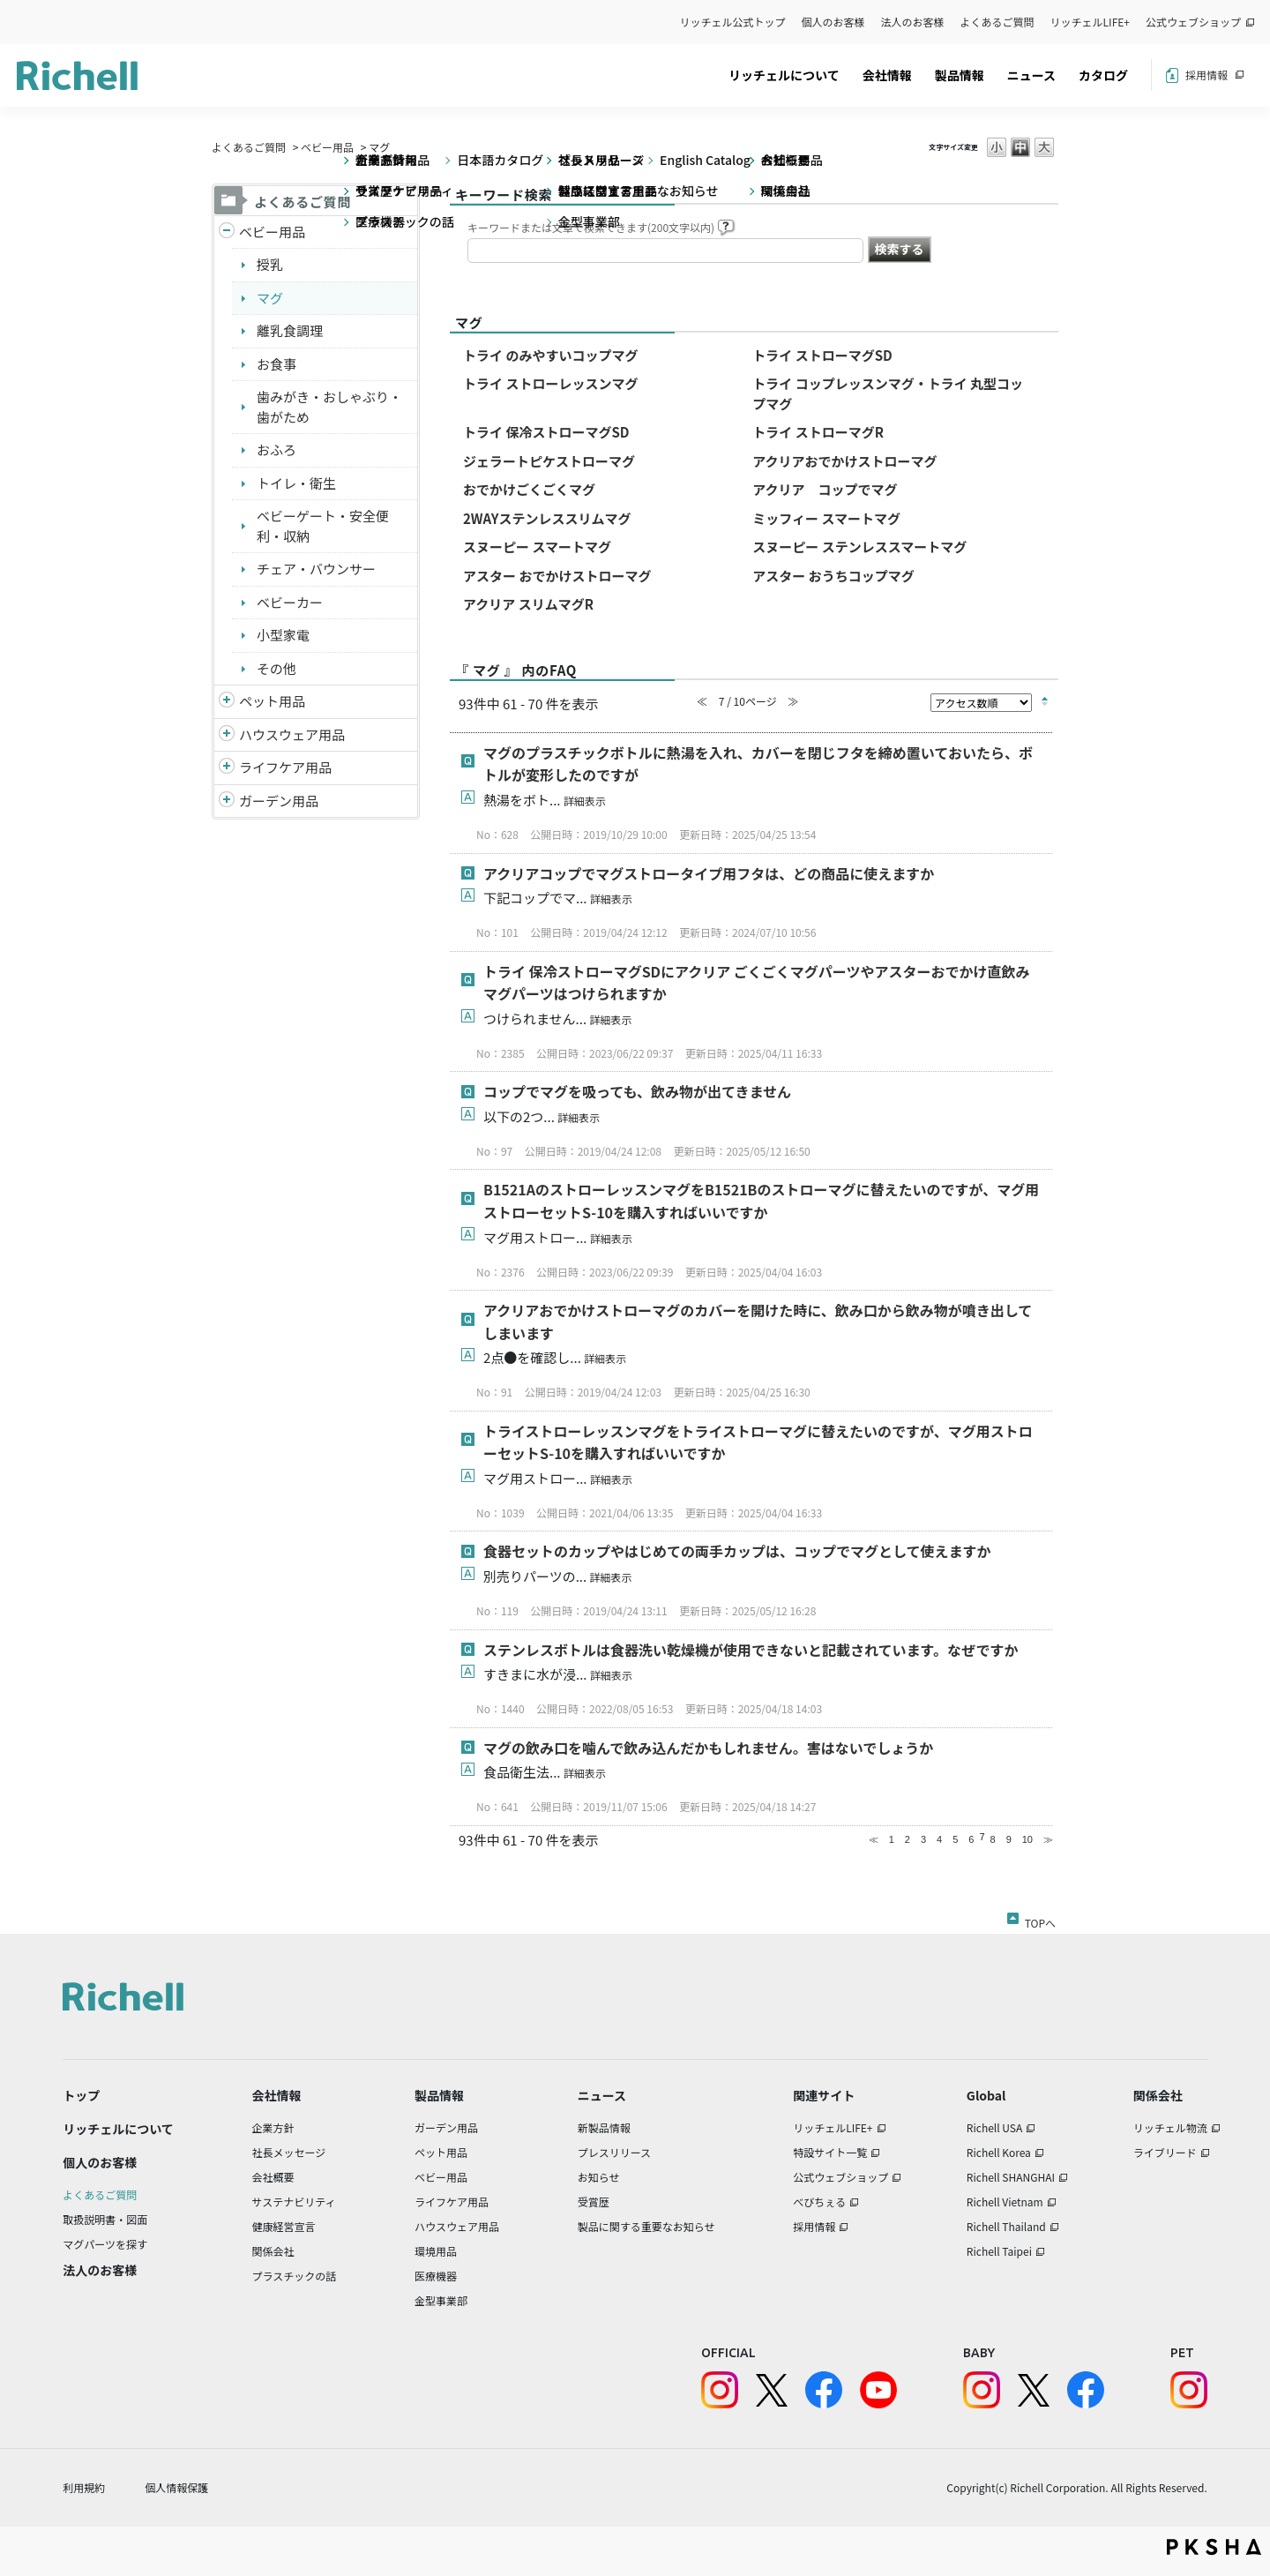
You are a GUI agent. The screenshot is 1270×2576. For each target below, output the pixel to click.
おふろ (276, 449)
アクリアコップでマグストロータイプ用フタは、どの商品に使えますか (708, 873)
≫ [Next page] (1048, 1839)
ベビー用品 (327, 146)
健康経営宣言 (284, 2226)
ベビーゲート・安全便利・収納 (323, 525)
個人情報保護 (176, 2487)
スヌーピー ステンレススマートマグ (859, 546)
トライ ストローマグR (818, 432)
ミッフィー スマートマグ (826, 518)
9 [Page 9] (1009, 1839)
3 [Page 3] (923, 1839)
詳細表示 (585, 800)
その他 (276, 668)
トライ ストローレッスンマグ (550, 383)
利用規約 (84, 2487)
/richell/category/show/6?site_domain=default (227, 768)
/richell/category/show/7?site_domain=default (227, 735)
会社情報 (887, 75)
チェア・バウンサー (316, 568)
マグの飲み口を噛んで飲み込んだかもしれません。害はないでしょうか (708, 1747)
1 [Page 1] (891, 1839)
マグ (270, 297)
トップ (81, 2095)
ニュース (1031, 75)
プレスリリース (614, 2152)
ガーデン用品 (278, 800)
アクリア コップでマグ (824, 489)
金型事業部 (441, 2300)
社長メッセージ (289, 2152)
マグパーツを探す (105, 2243)
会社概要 (273, 2176)
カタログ (1103, 75)
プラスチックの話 (294, 2275)
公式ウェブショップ (1193, 21)
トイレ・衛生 (296, 483)
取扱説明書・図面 (105, 2219)
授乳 (270, 264)
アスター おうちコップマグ (833, 575)
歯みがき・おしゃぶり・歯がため (329, 406)
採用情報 (1206, 74)
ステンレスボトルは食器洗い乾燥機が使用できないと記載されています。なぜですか (750, 1649)
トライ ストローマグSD (822, 355)
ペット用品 (272, 701)
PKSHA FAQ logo (1214, 2546)
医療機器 (436, 2275)
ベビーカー (290, 602)
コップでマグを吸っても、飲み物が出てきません (637, 1091)
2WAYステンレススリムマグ (547, 518)
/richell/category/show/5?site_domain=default (227, 232)
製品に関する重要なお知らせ (646, 2226)
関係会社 (273, 2250)
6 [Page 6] (971, 1839)
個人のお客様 (833, 21)
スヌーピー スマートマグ (537, 546)
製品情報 (959, 75)
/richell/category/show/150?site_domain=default (227, 801)
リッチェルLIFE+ (1090, 21)
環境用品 (436, 2250)
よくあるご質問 (997, 21)
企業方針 (273, 2127)
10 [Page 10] (1027, 1839)
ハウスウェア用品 (292, 734)
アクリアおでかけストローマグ (844, 461)
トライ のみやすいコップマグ (550, 355)
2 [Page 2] (907, 1839)
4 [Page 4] (939, 1839)
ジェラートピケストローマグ (549, 461)
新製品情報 (604, 2127)
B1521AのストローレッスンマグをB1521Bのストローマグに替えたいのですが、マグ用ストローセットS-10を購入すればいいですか (761, 1201)
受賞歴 (593, 2201)
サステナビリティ (294, 2201)
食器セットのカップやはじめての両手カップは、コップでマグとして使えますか (737, 1550)
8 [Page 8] (993, 1839)
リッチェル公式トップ (733, 21)
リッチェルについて (784, 75)
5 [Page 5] (955, 1839)
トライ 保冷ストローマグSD (546, 432)
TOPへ (1040, 1919)
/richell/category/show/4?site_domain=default (227, 702)
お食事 (276, 364)
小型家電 (283, 634)
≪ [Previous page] (873, 1839)
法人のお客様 (913, 21)
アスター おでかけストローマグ (557, 575)
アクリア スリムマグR (528, 604)
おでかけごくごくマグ (529, 489)
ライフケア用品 (285, 767)
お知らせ (599, 2176)
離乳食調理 (290, 330)
